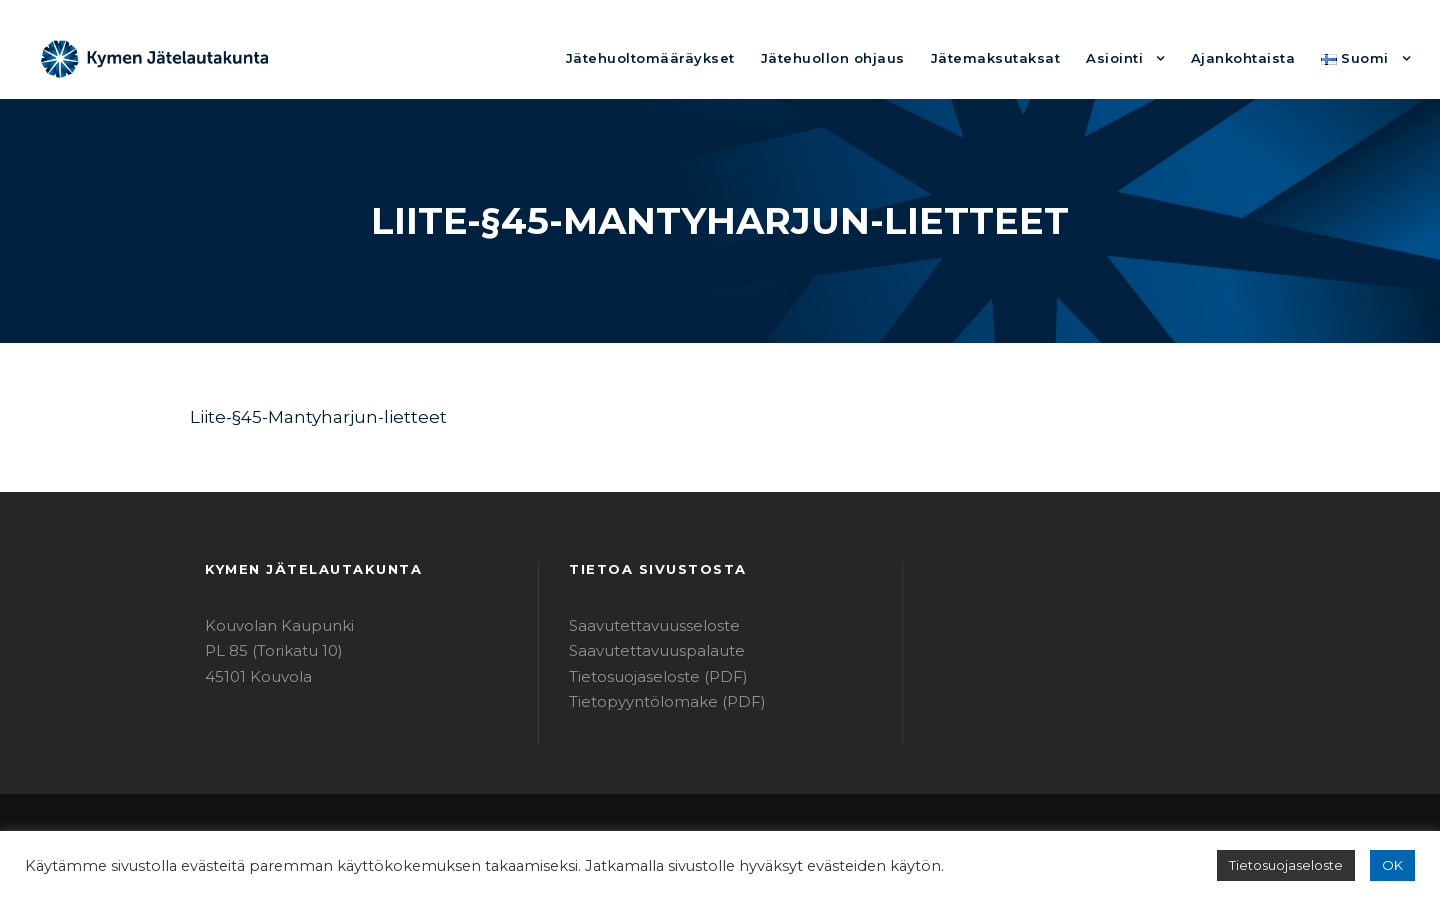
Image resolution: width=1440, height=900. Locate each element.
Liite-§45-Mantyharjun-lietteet (300, 416)
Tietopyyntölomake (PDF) (654, 701)
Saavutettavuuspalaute (645, 650)
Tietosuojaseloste (1295, 865)
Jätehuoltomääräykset (717, 57)
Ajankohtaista (1255, 57)
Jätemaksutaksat (1027, 57)
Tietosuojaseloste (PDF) (649, 676)
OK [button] (1393, 865)
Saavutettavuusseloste (644, 625)
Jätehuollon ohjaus (881, 57)
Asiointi (1135, 57)
